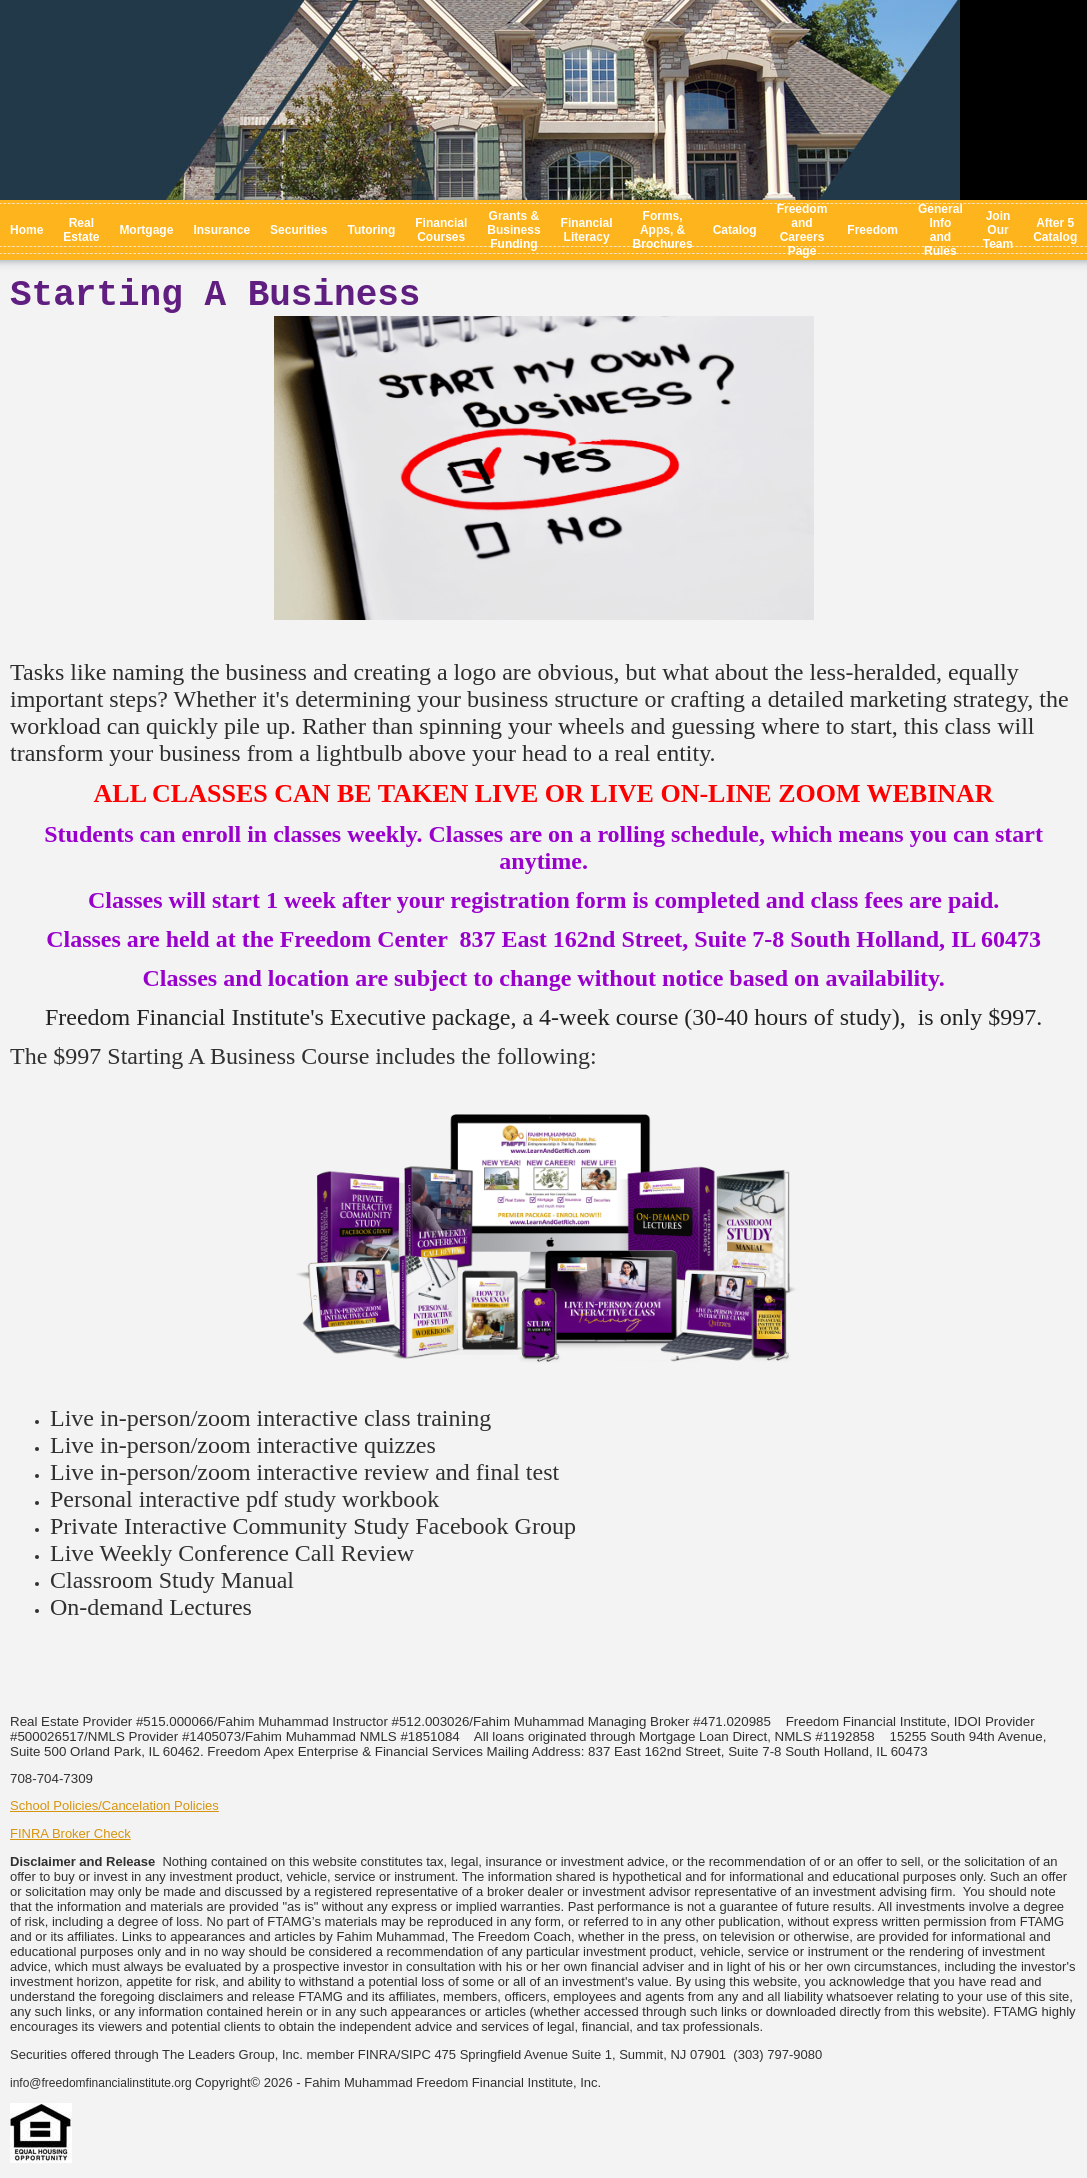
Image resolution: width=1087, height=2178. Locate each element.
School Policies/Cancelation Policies (114, 1805)
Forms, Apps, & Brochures (663, 230)
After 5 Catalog (1055, 230)
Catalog (735, 230)
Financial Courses (441, 230)
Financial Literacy (587, 230)
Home (26, 230)
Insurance (221, 230)
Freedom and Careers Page (802, 230)
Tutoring (371, 230)
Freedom (872, 230)
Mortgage (146, 230)
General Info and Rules (940, 230)
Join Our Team (998, 230)
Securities (298, 230)
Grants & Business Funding (513, 230)
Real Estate (81, 230)
